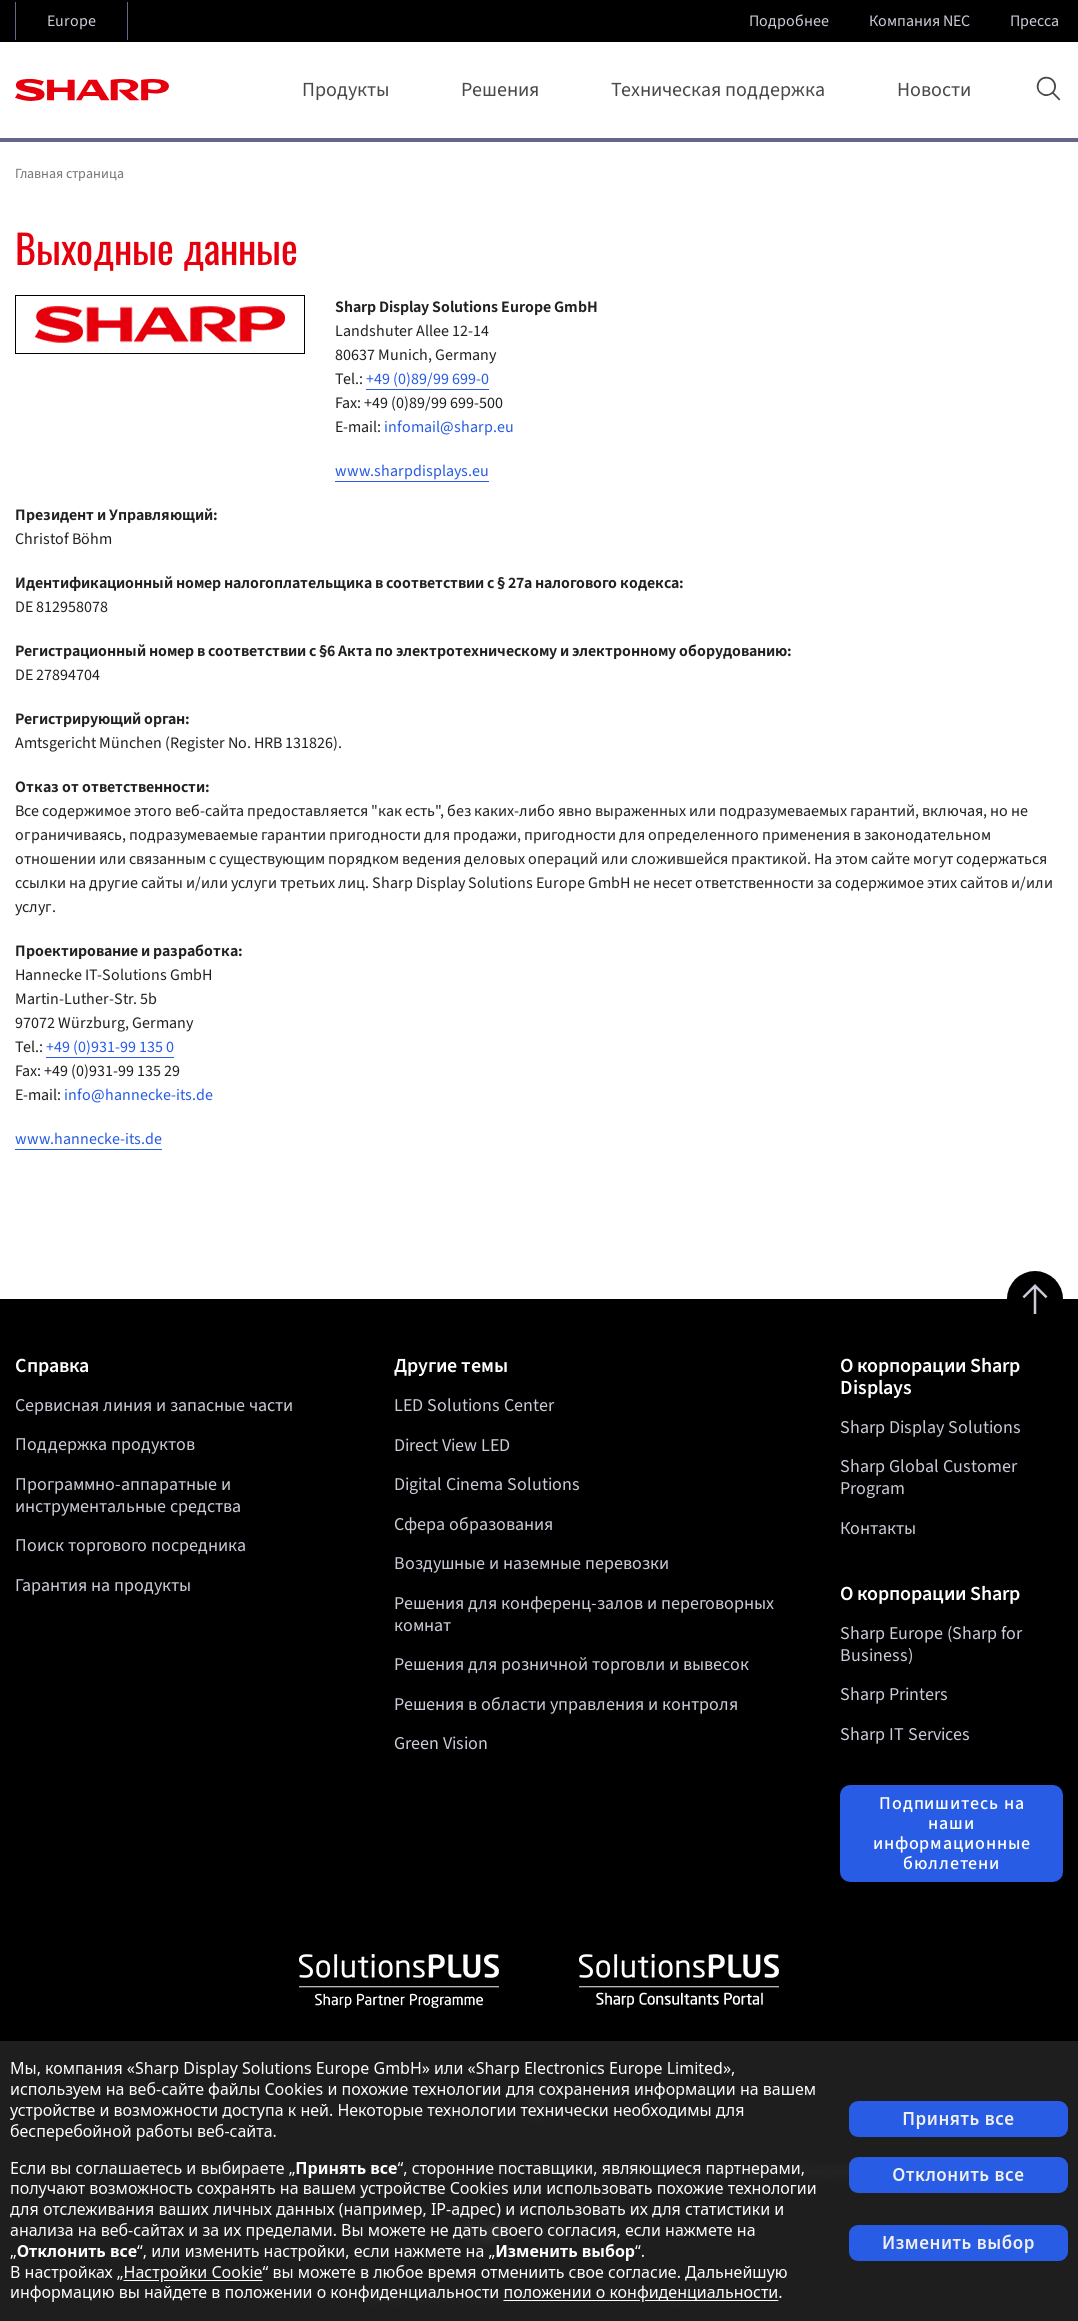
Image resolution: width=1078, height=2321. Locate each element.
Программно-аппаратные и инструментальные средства (128, 1495)
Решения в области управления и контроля (566, 1704)
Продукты (349, 90)
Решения (504, 90)
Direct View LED (452, 1444)
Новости (934, 90)
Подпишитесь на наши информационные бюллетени (952, 1833)
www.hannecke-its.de (88, 1139)
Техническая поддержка (722, 90)
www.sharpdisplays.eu (412, 471)
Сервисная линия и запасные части (154, 1405)
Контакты (878, 1528)
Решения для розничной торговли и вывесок (571, 1664)
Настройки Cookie (193, 2272)
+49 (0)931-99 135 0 (110, 1047)
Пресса (1036, 21)
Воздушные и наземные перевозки (531, 1563)
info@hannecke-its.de (138, 1095)
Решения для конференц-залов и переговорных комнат (584, 1614)
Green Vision (441, 1743)
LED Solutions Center (474, 1405)
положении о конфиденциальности (640, 2292)
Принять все (958, 2118)
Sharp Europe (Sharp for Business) (931, 1644)
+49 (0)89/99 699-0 (427, 379)
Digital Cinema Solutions (487, 1484)
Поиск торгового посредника (130, 1545)
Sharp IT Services (905, 1734)
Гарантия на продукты (103, 1585)
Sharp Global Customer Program (928, 1477)
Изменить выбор (958, 2242)
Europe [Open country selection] (71, 21)
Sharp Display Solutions (930, 1427)
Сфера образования (473, 1524)
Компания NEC (921, 21)
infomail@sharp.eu (449, 427)
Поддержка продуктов (105, 1444)
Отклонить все (958, 2174)
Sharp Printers (894, 1694)
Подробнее (791, 21)
